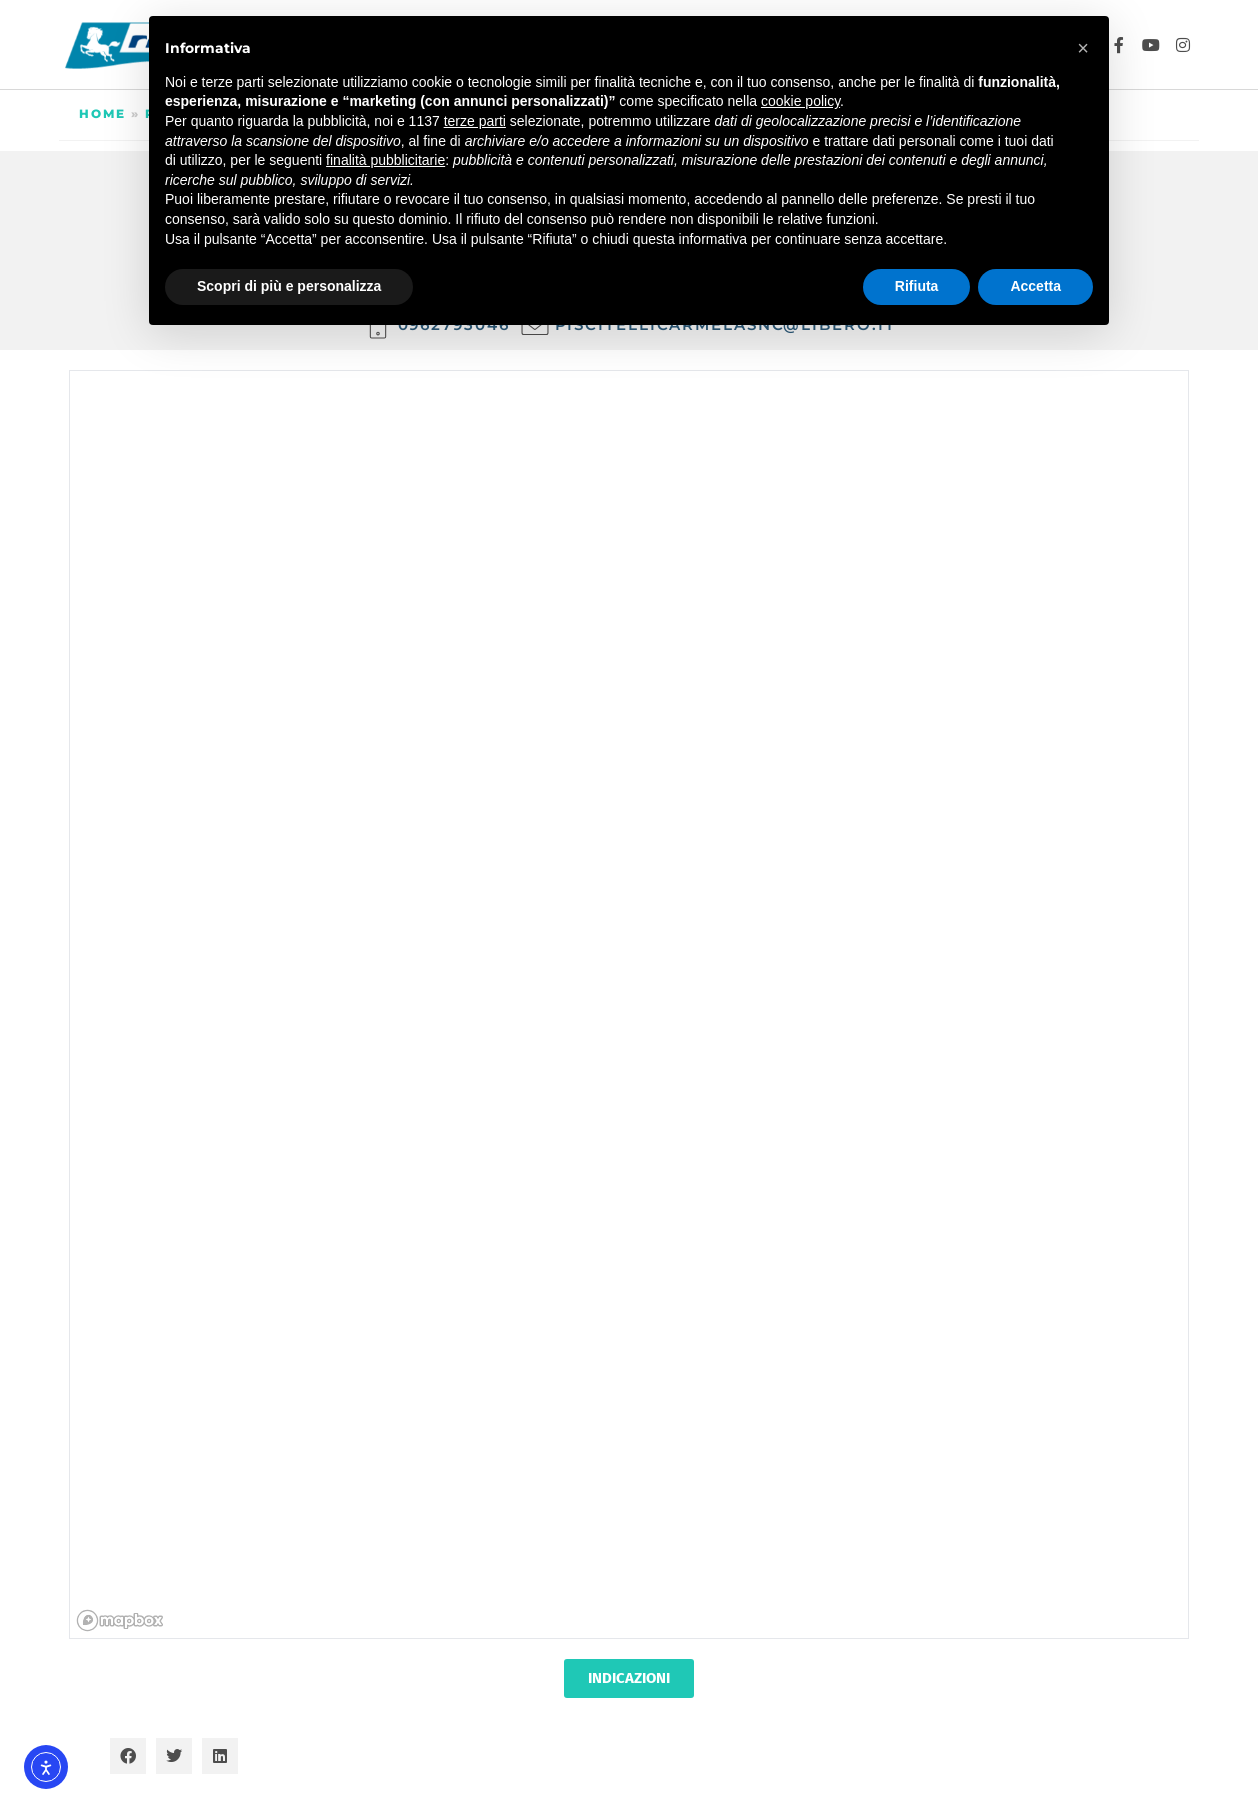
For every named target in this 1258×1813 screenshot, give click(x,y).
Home (102, 113)
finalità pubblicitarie (385, 160)
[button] (128, 1756)
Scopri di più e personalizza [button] (289, 286)
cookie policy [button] (800, 101)
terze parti (475, 121)
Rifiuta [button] (917, 286)
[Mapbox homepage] (120, 1620)
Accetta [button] (1035, 286)
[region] (630, 1005)
